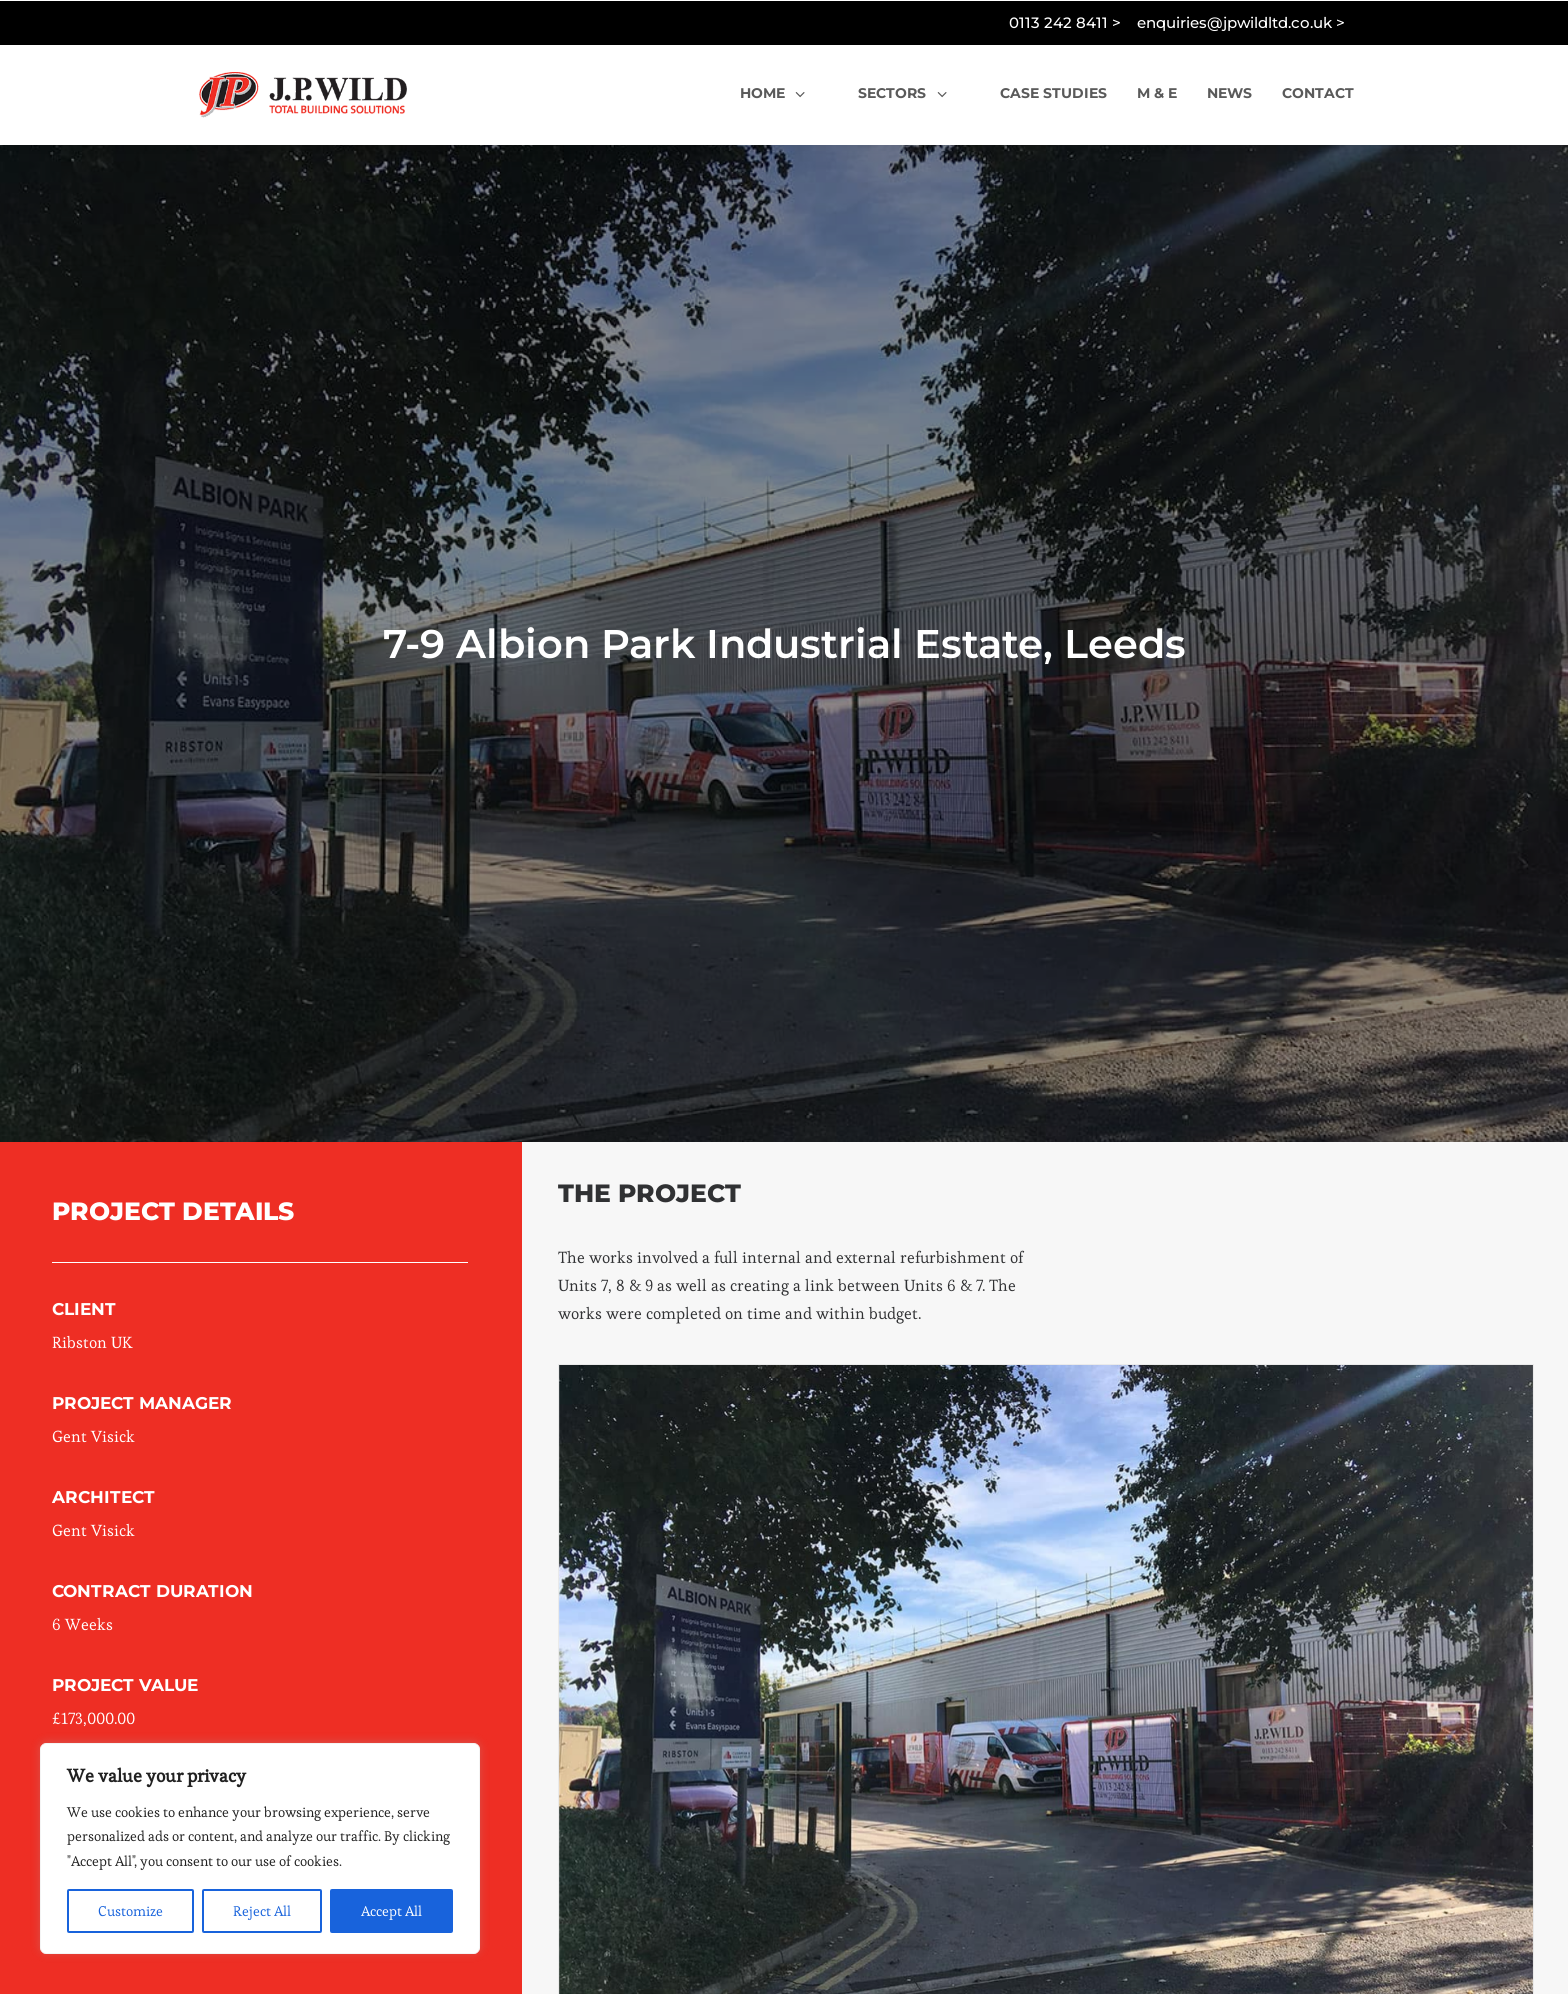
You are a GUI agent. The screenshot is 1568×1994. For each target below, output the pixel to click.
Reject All (262, 1911)
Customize (130, 1911)
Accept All (391, 1911)
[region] (260, 1849)
